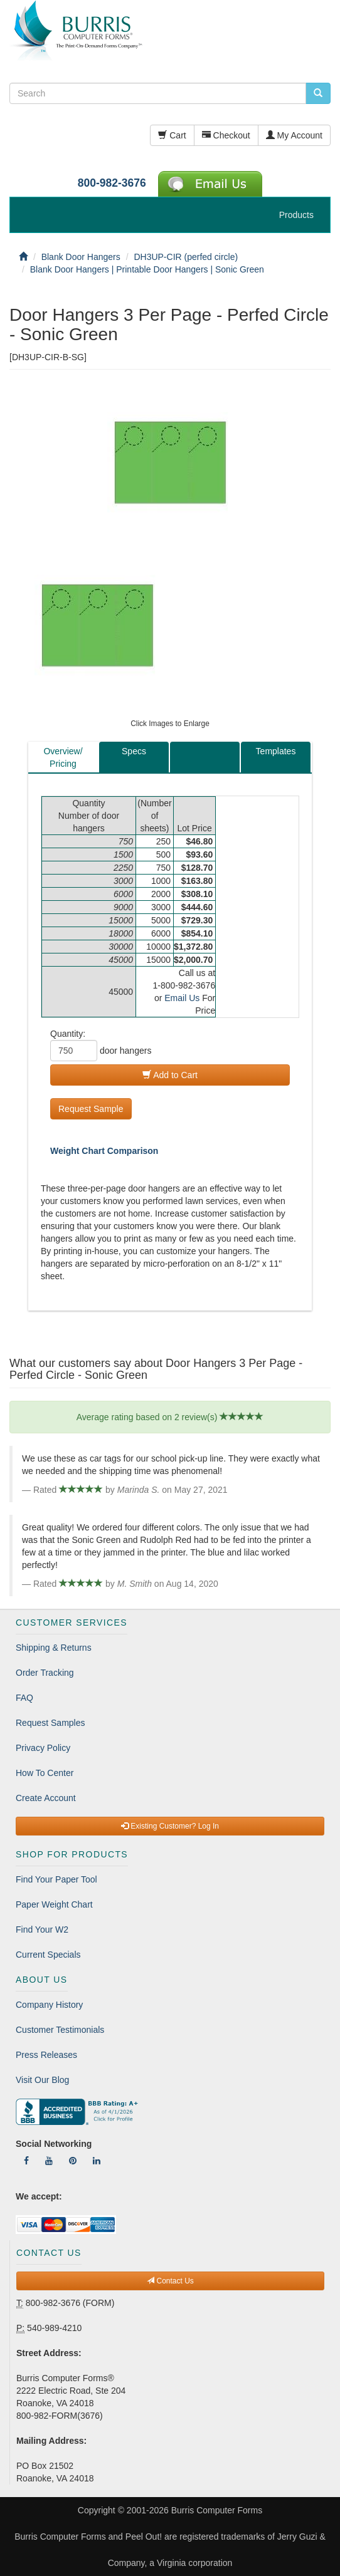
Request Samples (50, 1723)
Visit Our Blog (42, 2080)
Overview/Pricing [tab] (62, 757)
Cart (172, 135)
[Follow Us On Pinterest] (73, 2160)
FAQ (24, 1698)
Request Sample (91, 1109)
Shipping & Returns (54, 1648)
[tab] (205, 757)
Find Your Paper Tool (56, 1879)
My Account (294, 135)
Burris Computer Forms (216, 2510)
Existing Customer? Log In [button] (170, 1826)
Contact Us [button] (170, 2281)
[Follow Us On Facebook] (26, 2160)
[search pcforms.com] (318, 93)
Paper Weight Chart (54, 1904)
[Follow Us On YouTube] (49, 2160)
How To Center (44, 1773)
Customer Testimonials (60, 2030)
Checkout (226, 135)
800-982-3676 (112, 183)
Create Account (46, 1798)
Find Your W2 (42, 1929)
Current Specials (48, 1955)
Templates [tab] (276, 751)
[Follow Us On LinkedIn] (97, 2160)
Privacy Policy (43, 1748)
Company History (49, 2005)
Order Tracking (45, 1673)
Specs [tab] (134, 751)
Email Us (181, 998)
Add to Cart (170, 1075)
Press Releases (46, 2055)
